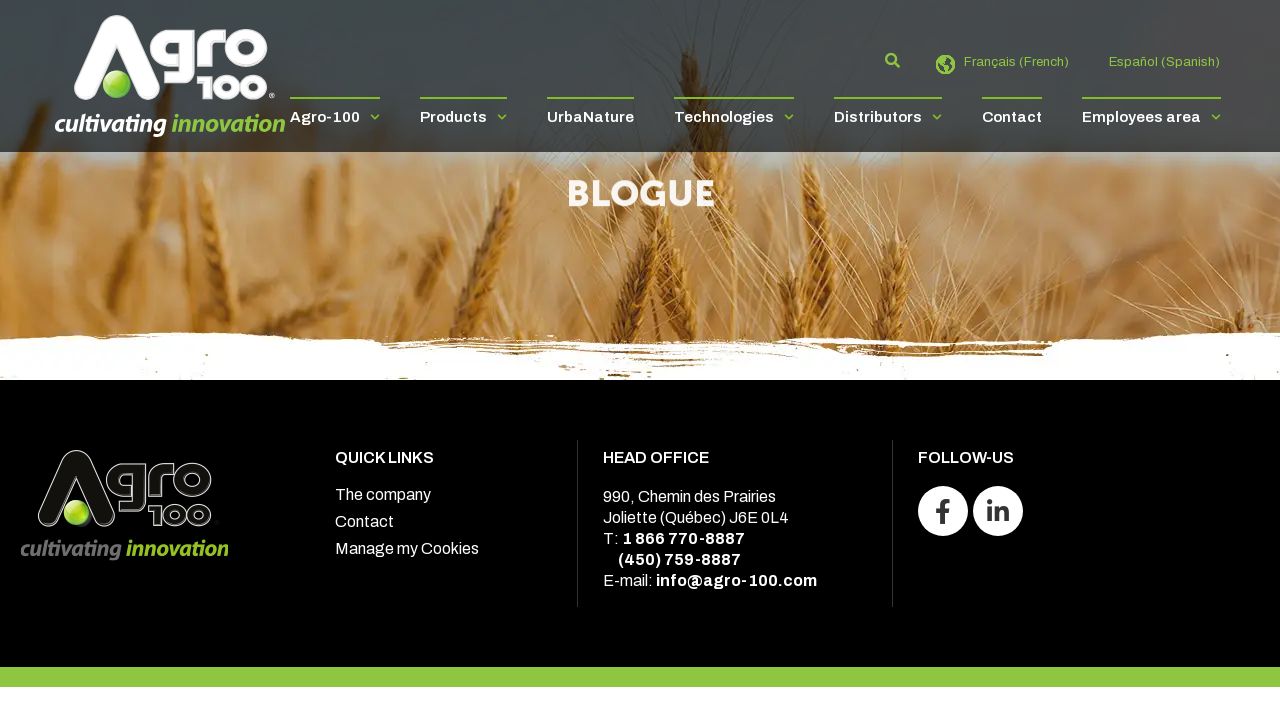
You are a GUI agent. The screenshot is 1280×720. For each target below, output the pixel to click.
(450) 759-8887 (679, 559)
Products (463, 117)
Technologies (734, 117)
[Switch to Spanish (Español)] (1154, 62)
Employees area (1151, 117)
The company (383, 494)
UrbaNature (590, 117)
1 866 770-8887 (683, 538)
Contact (1012, 117)
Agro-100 (335, 117)
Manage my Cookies (407, 548)
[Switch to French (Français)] (1006, 62)
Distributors (888, 117)
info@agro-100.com (736, 580)
